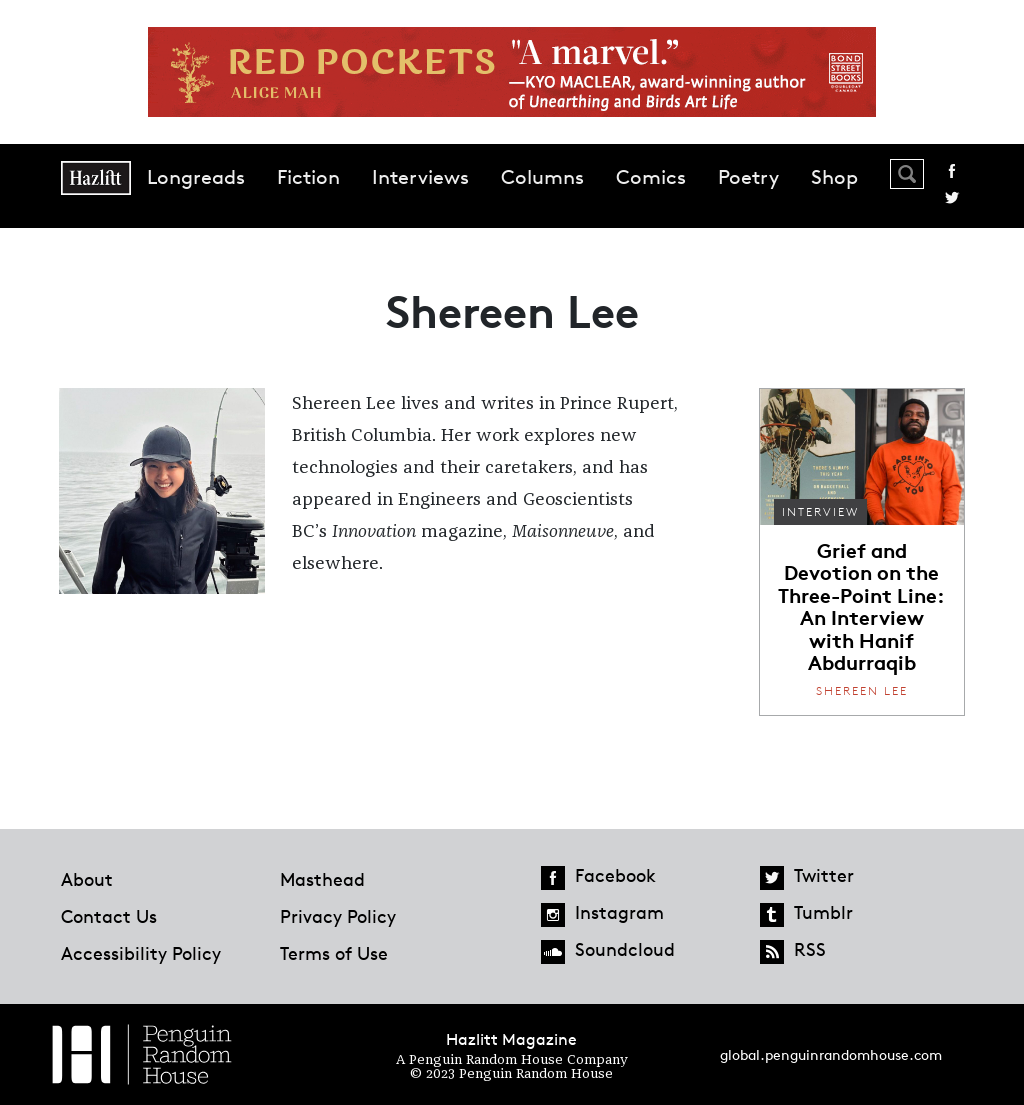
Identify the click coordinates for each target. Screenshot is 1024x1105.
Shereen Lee (862, 690)
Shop (834, 177)
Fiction (308, 177)
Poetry (748, 177)
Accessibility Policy (141, 953)
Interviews (420, 177)
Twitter (952, 198)
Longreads (196, 177)
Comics (651, 177)
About (87, 879)
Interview (820, 511)
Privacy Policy (338, 916)
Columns (542, 177)
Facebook (952, 171)
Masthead (322, 879)
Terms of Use (334, 953)
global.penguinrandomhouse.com (831, 1054)
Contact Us (109, 916)
